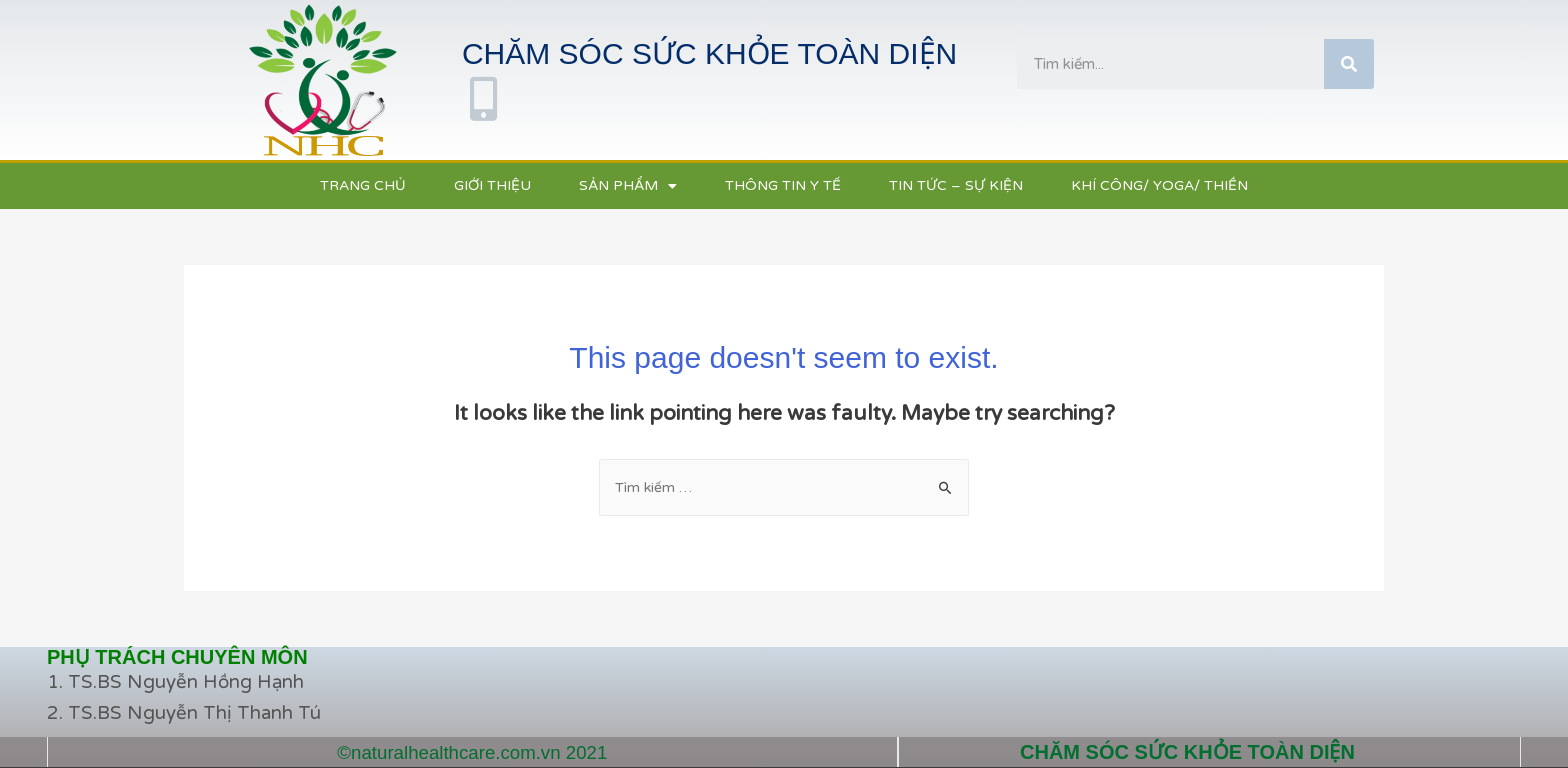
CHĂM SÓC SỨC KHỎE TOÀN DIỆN (1187, 752)
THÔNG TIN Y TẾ (783, 185)
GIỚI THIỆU (492, 185)
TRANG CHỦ (363, 185)
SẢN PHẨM (628, 186)
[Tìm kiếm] (1349, 64)
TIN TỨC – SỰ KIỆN (956, 185)
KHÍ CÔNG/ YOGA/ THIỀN (1159, 185)
